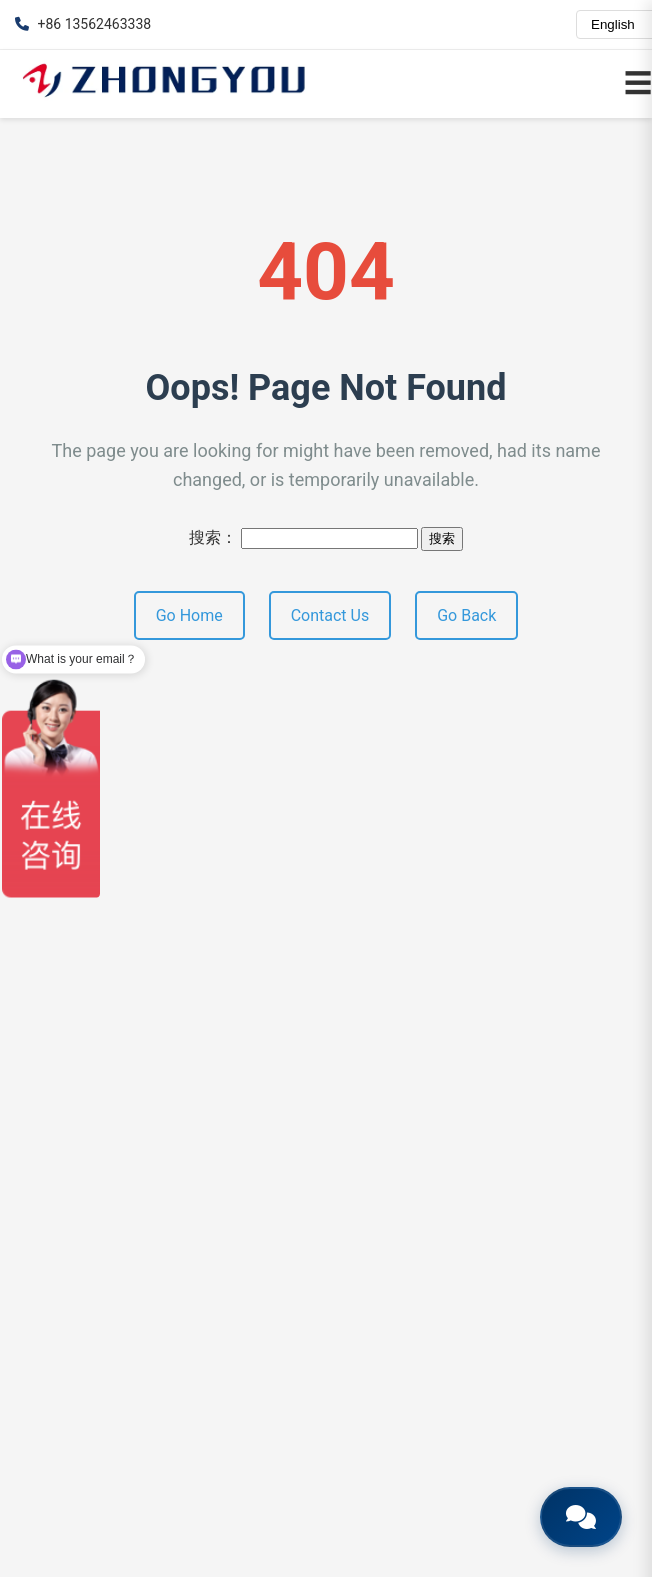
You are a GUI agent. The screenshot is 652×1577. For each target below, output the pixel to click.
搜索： (213, 537)
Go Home (189, 615)
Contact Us (330, 615)
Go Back (466, 615)
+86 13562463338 (83, 24)
